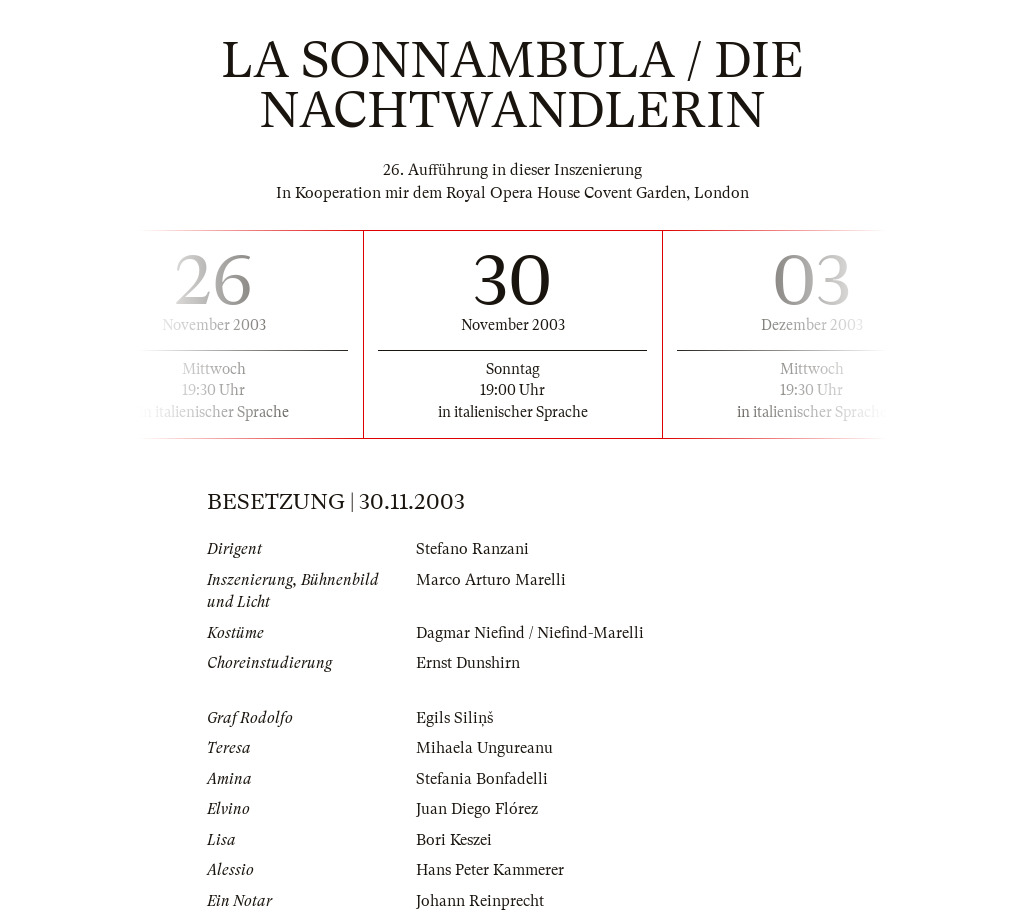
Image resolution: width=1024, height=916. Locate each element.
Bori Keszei (454, 840)
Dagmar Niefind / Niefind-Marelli (530, 633)
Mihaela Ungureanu (484, 748)
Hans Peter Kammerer (490, 870)
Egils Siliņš (454, 718)
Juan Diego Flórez (477, 809)
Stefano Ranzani (472, 549)
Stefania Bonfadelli (482, 779)
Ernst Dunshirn (468, 663)
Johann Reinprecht (480, 901)
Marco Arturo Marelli (491, 580)
